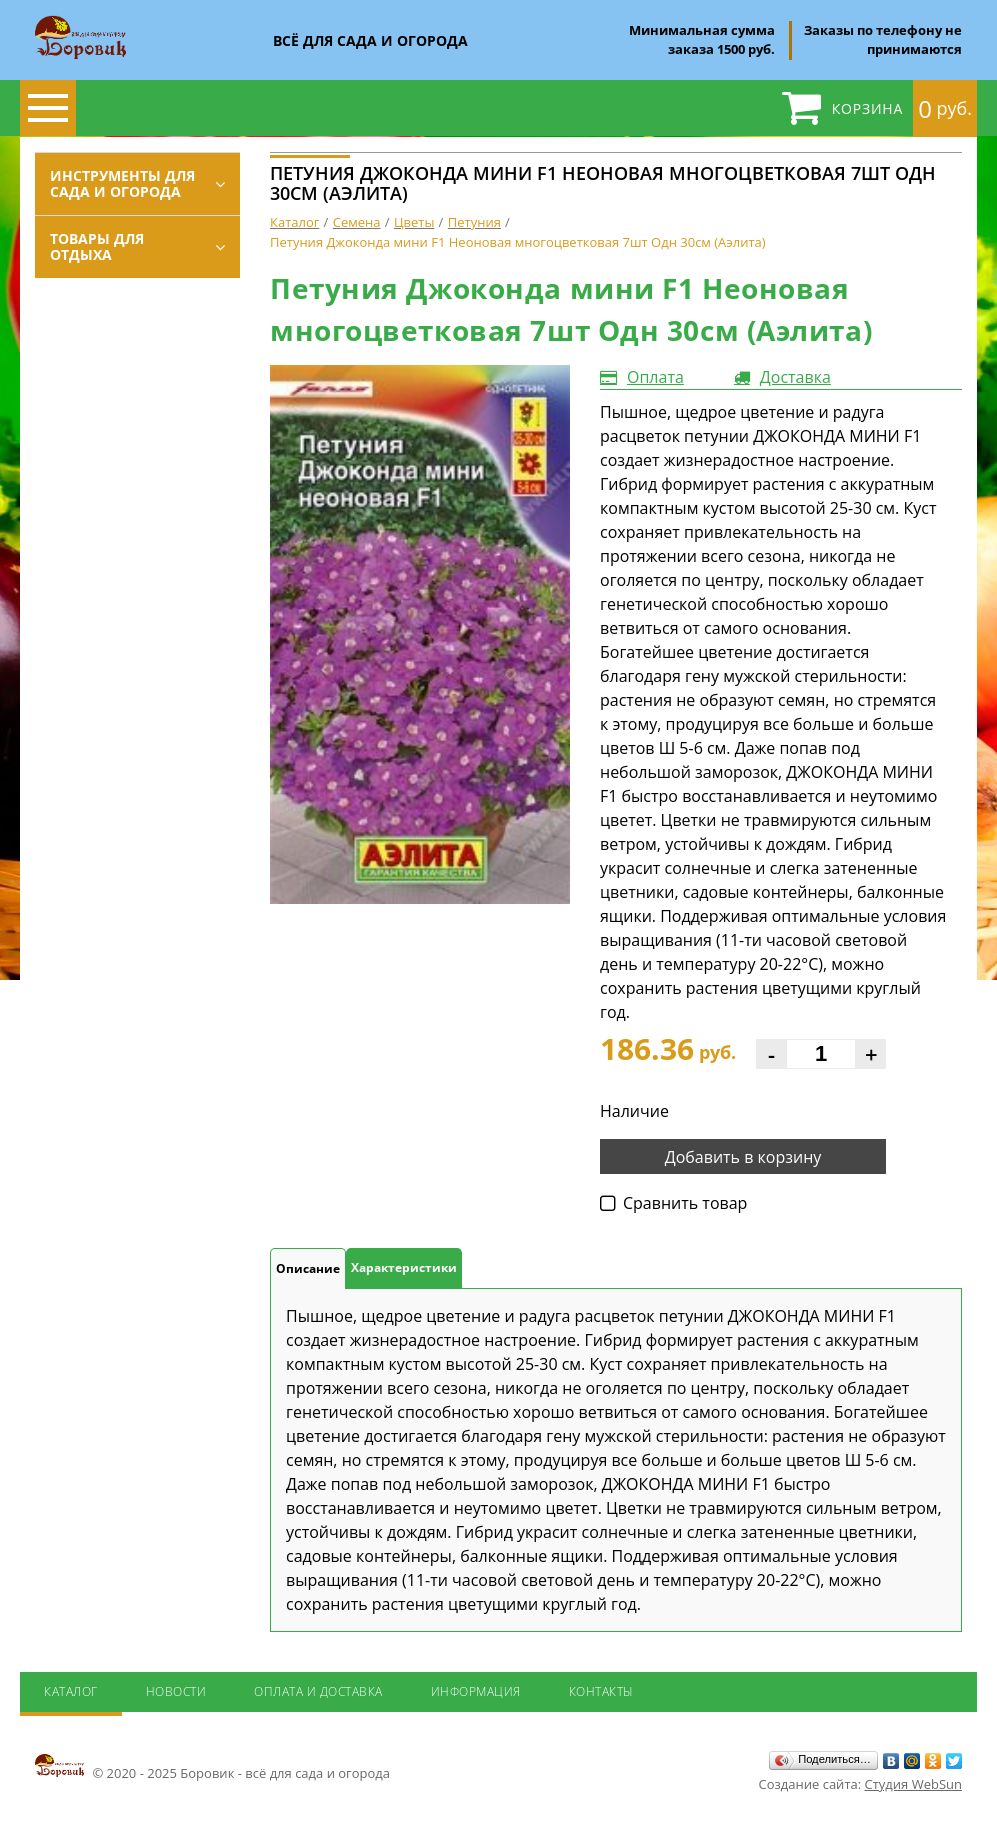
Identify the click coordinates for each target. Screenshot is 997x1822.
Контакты (601, 1691)
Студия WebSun (913, 1784)
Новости (176, 1691)
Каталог (71, 1691)
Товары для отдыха (97, 246)
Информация (476, 1691)
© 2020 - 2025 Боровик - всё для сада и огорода (212, 1767)
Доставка (795, 377)
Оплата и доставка (318, 1691)
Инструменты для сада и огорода (122, 183)
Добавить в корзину (743, 1157)
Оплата (655, 377)
